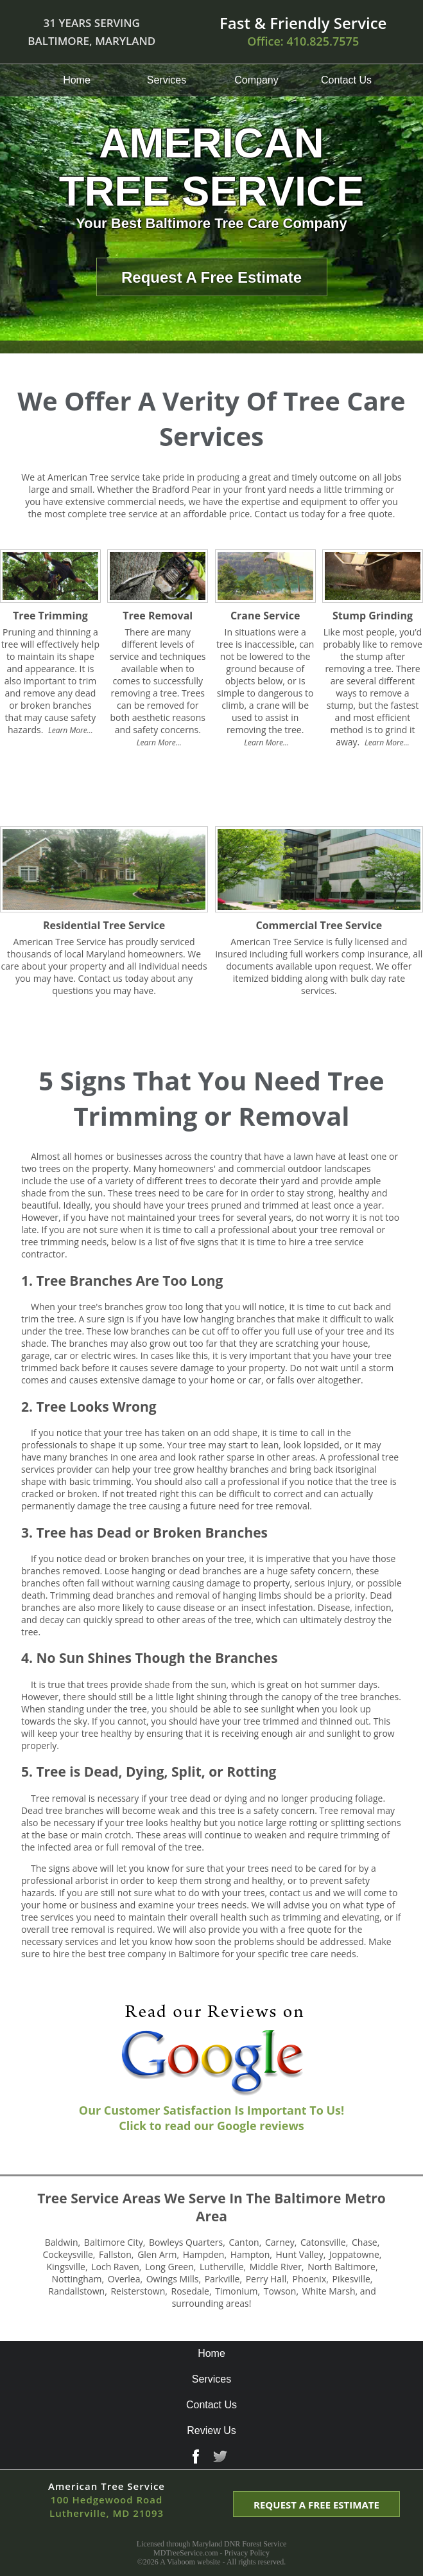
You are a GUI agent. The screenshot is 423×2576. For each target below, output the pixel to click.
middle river (276, 2267)
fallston (115, 2254)
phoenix (309, 2279)
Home (77, 80)
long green (169, 2267)
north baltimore (341, 2267)
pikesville (351, 2279)
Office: (303, 41)
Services (166, 80)
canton (244, 2242)
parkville (222, 2279)
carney (280, 2242)
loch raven (115, 2267)
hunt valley (300, 2254)
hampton (250, 2254)
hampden (204, 2254)
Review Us (211, 2430)
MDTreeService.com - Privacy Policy (211, 2552)
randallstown (76, 2291)
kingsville (66, 2267)
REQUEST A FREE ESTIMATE (316, 2504)
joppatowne (354, 2254)
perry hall (266, 2279)
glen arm (157, 2254)
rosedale (190, 2291)
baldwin (61, 2242)
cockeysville (68, 2254)
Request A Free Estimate (211, 277)
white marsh (329, 2291)
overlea (124, 2279)
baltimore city (113, 2242)
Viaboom (181, 2561)
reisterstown (137, 2291)
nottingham (77, 2279)
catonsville (323, 2242)
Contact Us (346, 80)
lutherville (222, 2267)
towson (280, 2291)
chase (364, 2242)
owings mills (172, 2279)
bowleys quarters (186, 2242)
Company (256, 80)
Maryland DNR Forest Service (239, 2543)
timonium (236, 2291)
